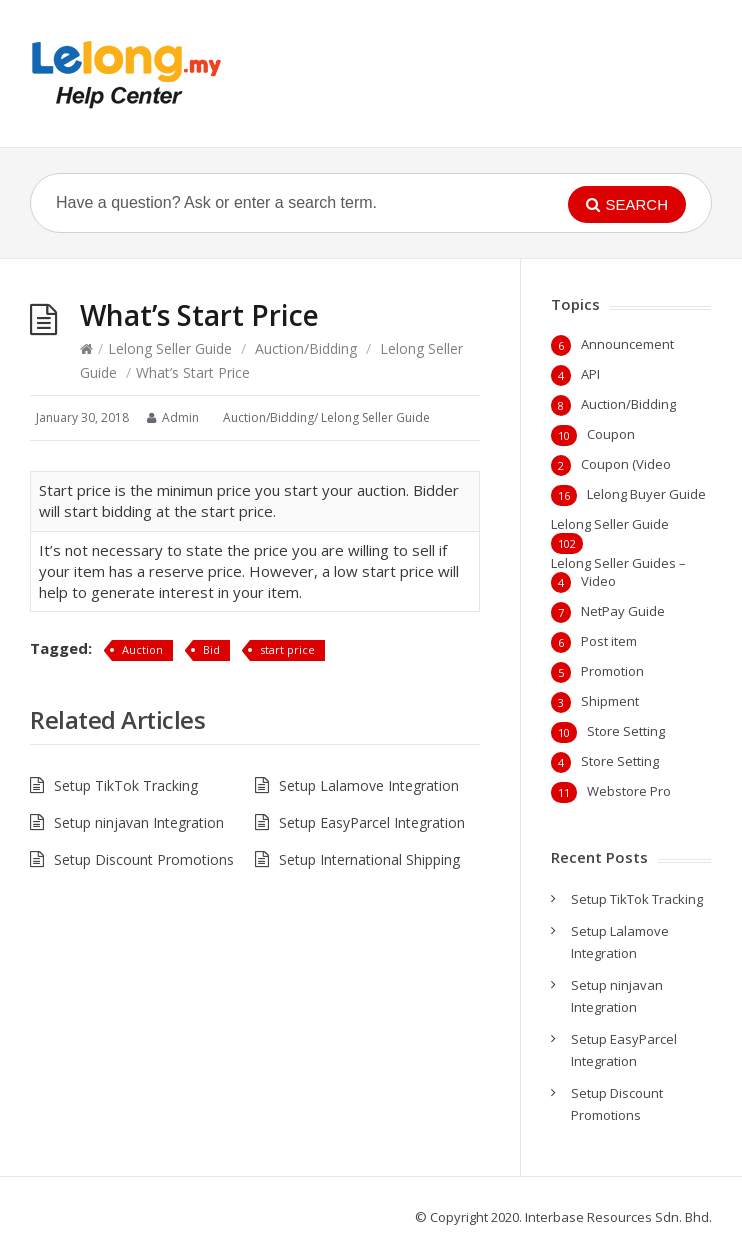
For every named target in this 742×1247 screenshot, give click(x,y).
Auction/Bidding (306, 348)
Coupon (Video (626, 464)
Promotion (612, 671)
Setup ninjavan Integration (139, 822)
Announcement (627, 344)
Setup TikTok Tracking (126, 785)
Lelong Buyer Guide (646, 494)
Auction (142, 649)
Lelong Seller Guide (170, 348)
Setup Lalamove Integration (369, 785)
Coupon (611, 434)
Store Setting (626, 731)
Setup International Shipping (369, 859)
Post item (609, 641)
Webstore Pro (629, 791)
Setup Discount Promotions (144, 859)
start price (287, 649)
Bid (211, 649)
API (590, 374)
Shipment (610, 701)
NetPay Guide (623, 611)
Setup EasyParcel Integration (372, 822)
